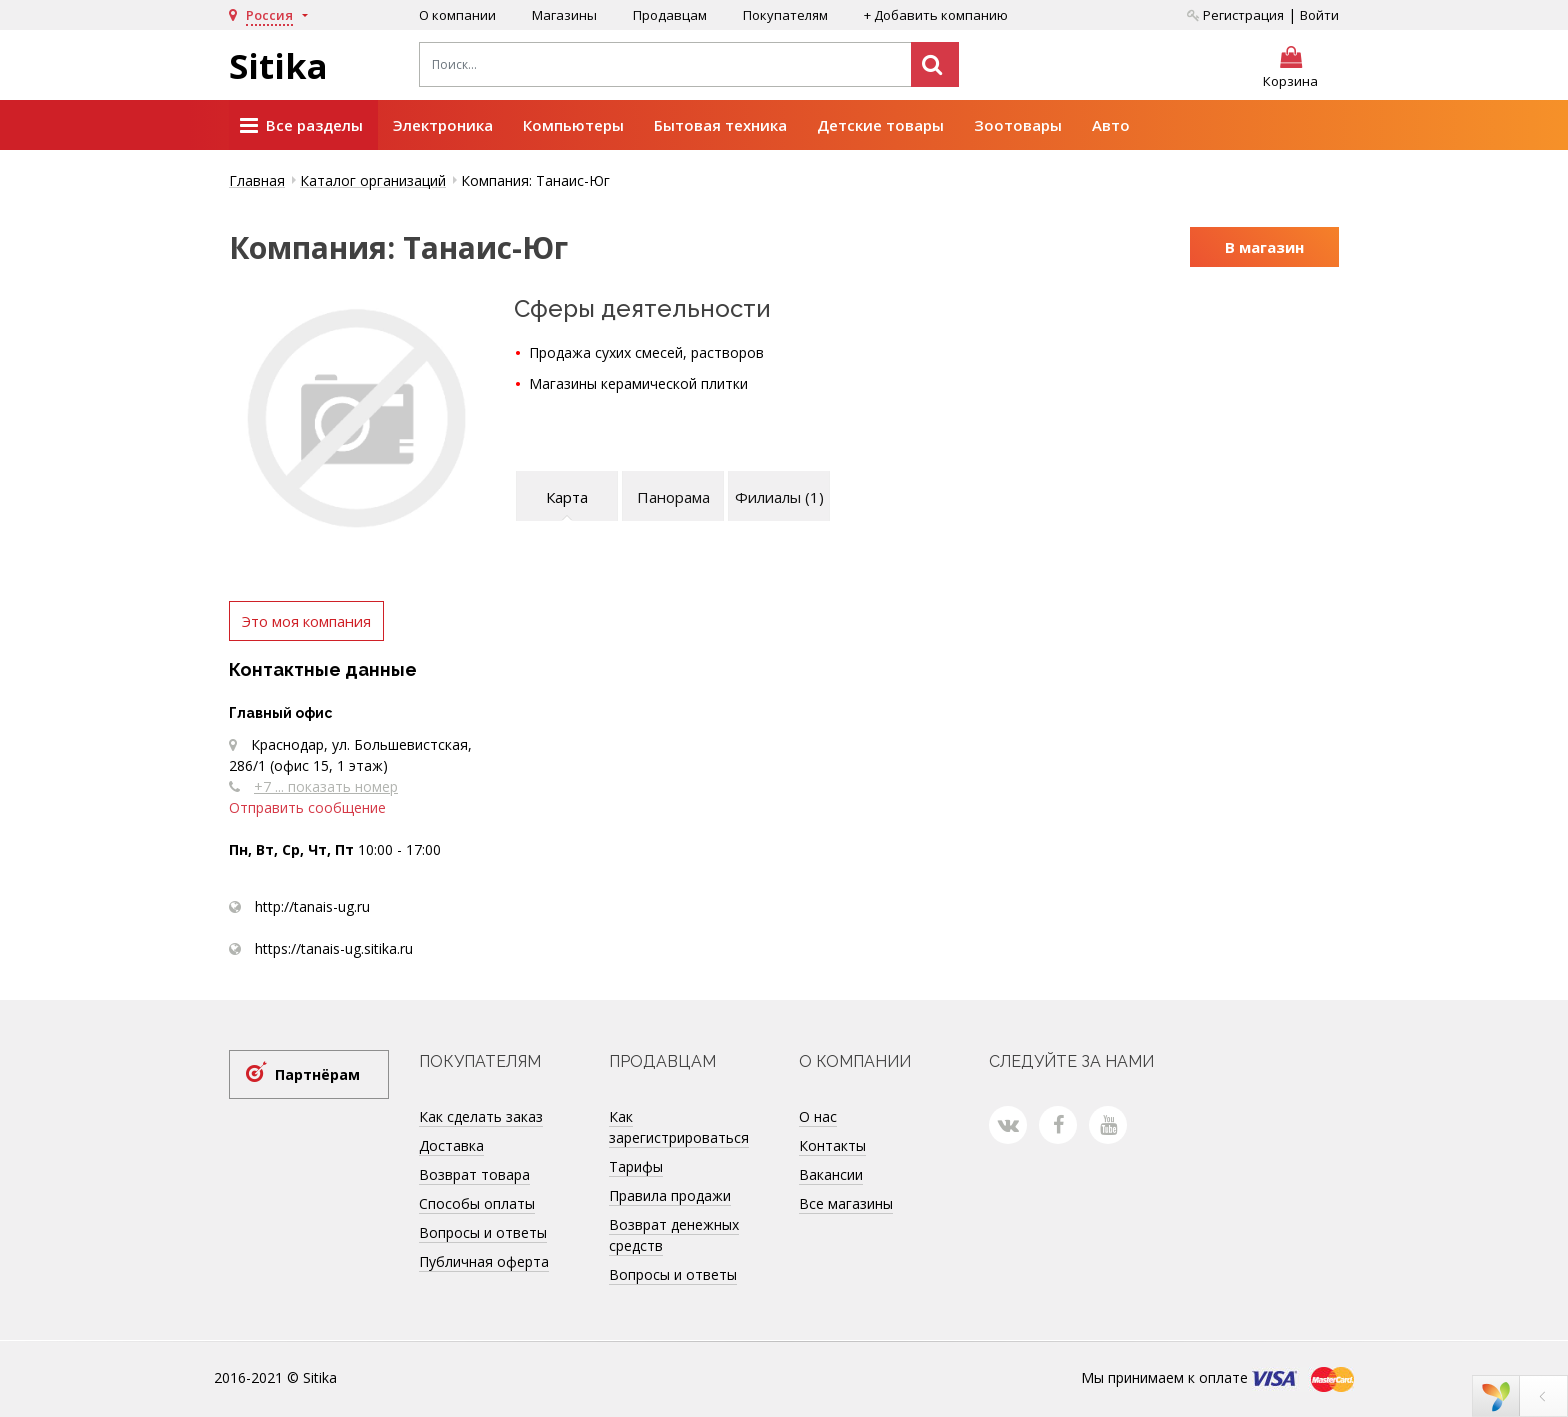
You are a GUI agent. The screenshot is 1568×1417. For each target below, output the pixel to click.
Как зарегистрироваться (679, 1127)
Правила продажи (670, 1195)
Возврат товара (474, 1174)
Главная (257, 180)
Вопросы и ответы (483, 1232)
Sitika (278, 66)
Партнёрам (317, 1074)
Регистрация (1235, 15)
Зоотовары (1018, 125)
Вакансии (831, 1174)
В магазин (1264, 247)
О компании (457, 15)
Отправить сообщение (307, 807)
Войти (1319, 15)
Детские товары (880, 125)
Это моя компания (306, 621)
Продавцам (670, 15)
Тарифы (636, 1166)
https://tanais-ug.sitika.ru (334, 948)
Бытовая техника (720, 125)
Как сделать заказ (481, 1116)
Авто (1111, 125)
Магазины (564, 15)
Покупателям (785, 15)
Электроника (443, 125)
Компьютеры (573, 125)
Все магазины (846, 1203)
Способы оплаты (477, 1203)
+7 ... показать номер (326, 786)
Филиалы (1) (779, 497)
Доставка (451, 1145)
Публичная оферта (484, 1261)
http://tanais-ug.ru (312, 906)
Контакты (832, 1145)
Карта (567, 497)
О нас (818, 1116)
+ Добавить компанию (936, 15)
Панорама (673, 497)
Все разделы (301, 126)
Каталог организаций (373, 180)
